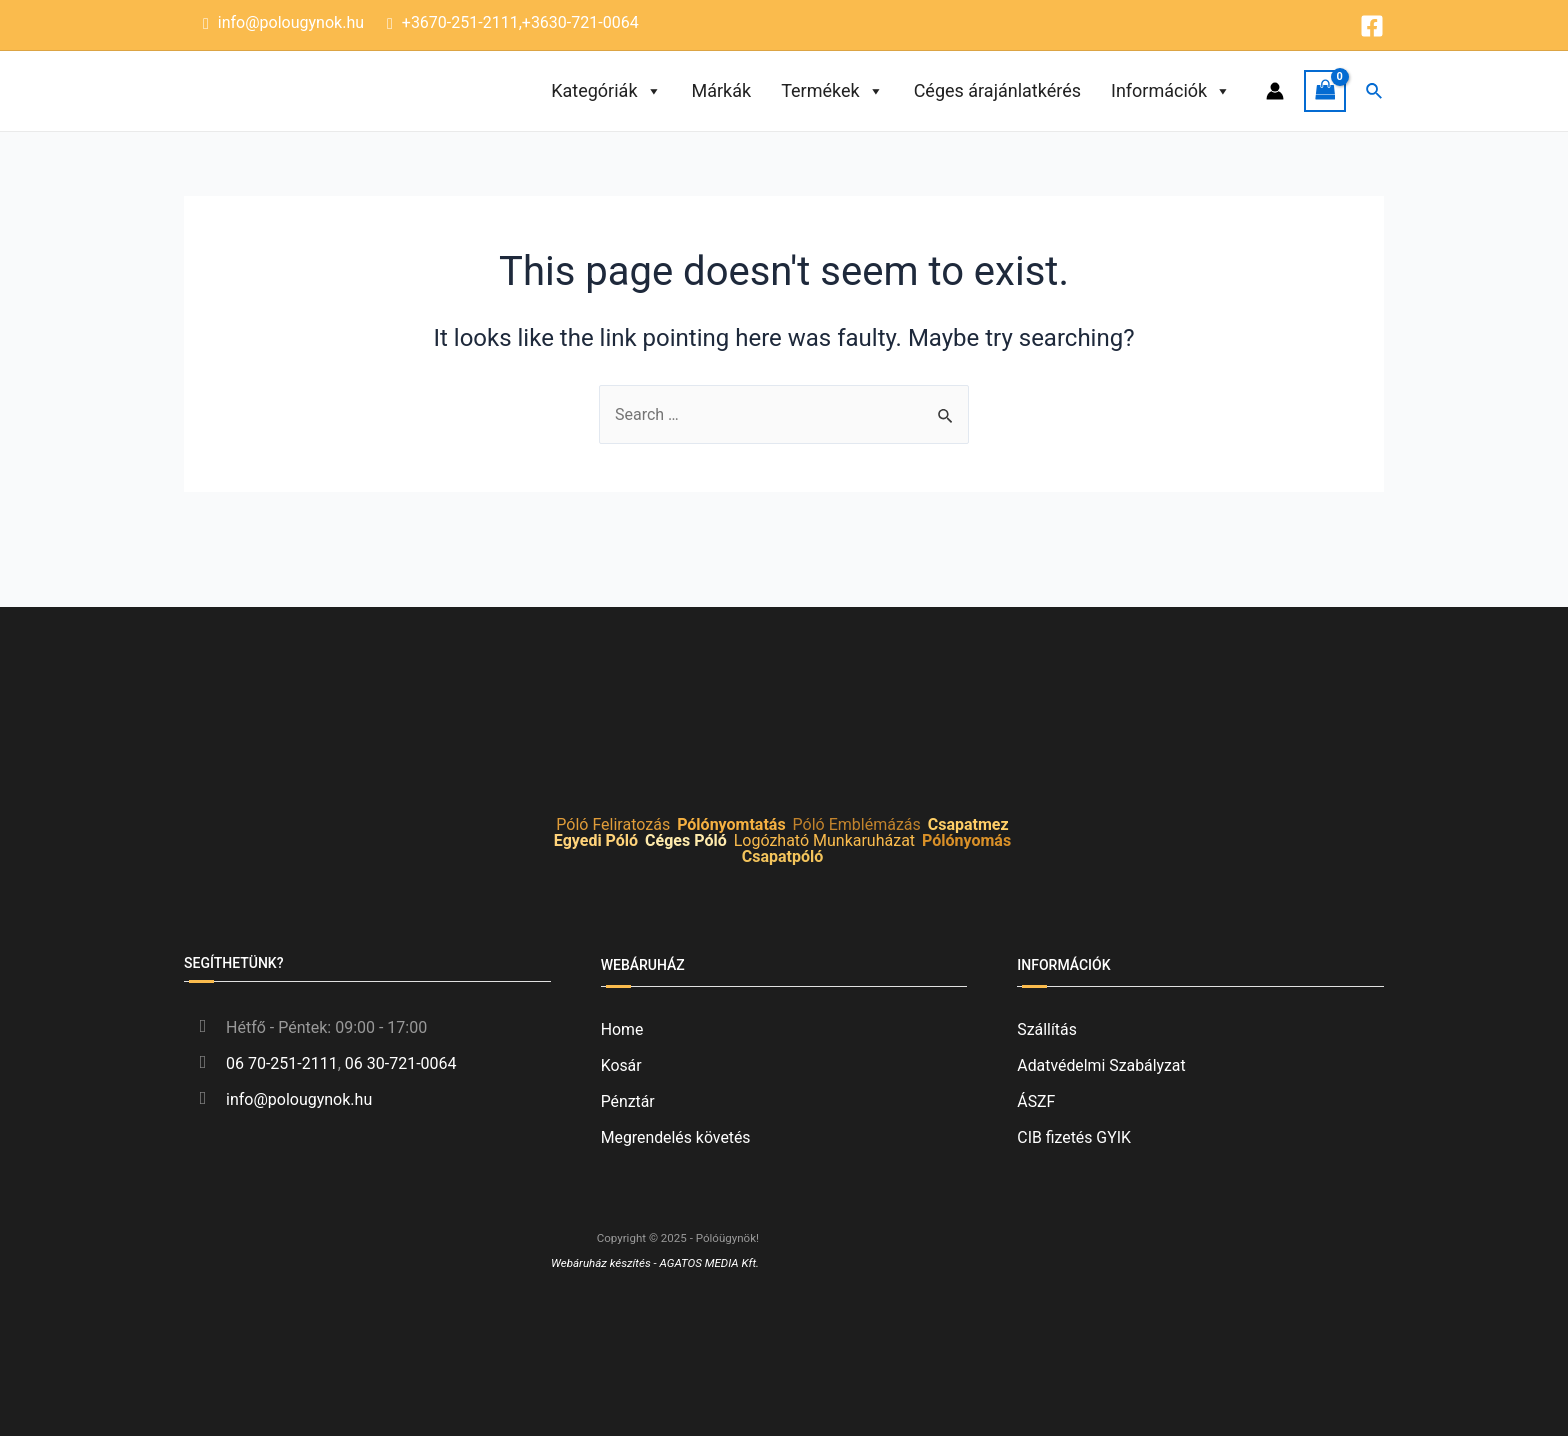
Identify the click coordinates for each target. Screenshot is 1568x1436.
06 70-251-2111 (282, 1063)
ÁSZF (1036, 1101)
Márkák (722, 90)
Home (622, 1029)
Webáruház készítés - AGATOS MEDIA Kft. (655, 1263)
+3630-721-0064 (580, 22)
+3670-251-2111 (460, 22)
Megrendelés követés (676, 1137)
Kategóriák (606, 91)
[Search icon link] (1375, 91)
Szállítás (1047, 1029)
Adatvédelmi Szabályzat (1102, 1065)
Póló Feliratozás (613, 824)
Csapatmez (968, 824)
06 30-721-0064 (401, 1063)
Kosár (621, 1065)
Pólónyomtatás (731, 824)
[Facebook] (1372, 26)
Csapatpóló (783, 856)
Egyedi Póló (596, 840)
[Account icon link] (1275, 91)
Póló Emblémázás (857, 824)
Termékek (832, 91)
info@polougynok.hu (291, 22)
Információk (1171, 91)
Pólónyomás (966, 840)
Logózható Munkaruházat (824, 840)
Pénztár (628, 1101)
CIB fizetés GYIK (1074, 1137)
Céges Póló (686, 840)
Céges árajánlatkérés (997, 90)
